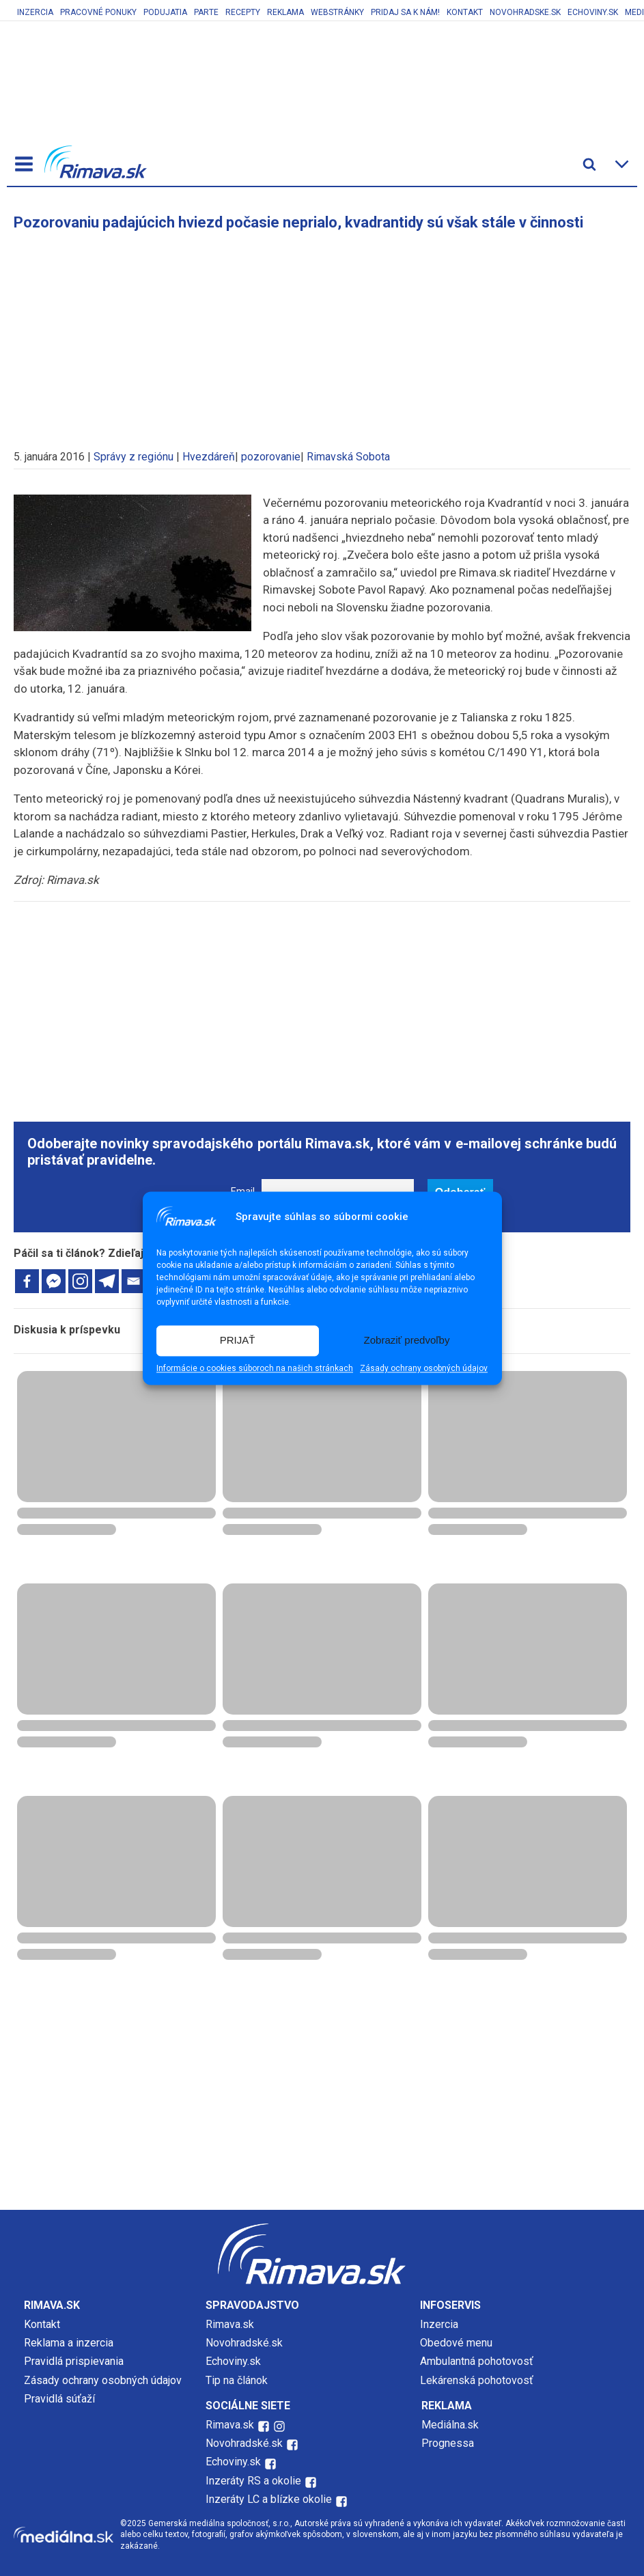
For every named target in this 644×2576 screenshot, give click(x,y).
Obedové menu (456, 2342)
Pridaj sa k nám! (405, 12)
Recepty (242, 12)
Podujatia (165, 12)
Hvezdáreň (208, 456)
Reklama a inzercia (68, 2342)
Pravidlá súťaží (59, 2398)
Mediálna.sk (450, 2424)
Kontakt (465, 12)
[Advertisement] (322, 333)
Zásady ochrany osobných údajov (424, 1368)
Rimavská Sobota (348, 456)
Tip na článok (237, 2380)
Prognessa (447, 2443)
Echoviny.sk (593, 12)
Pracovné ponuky (98, 12)
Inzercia (35, 12)
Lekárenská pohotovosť (478, 2380)
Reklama (285, 12)
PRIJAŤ (237, 1340)
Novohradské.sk (244, 2342)
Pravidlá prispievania (74, 2361)
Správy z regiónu (133, 456)
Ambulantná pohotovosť (478, 2361)
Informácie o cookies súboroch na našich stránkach (254, 1368)
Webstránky (337, 12)
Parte (206, 12)
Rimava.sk (230, 2324)
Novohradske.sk (525, 12)
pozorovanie (270, 456)
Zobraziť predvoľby (407, 1340)
